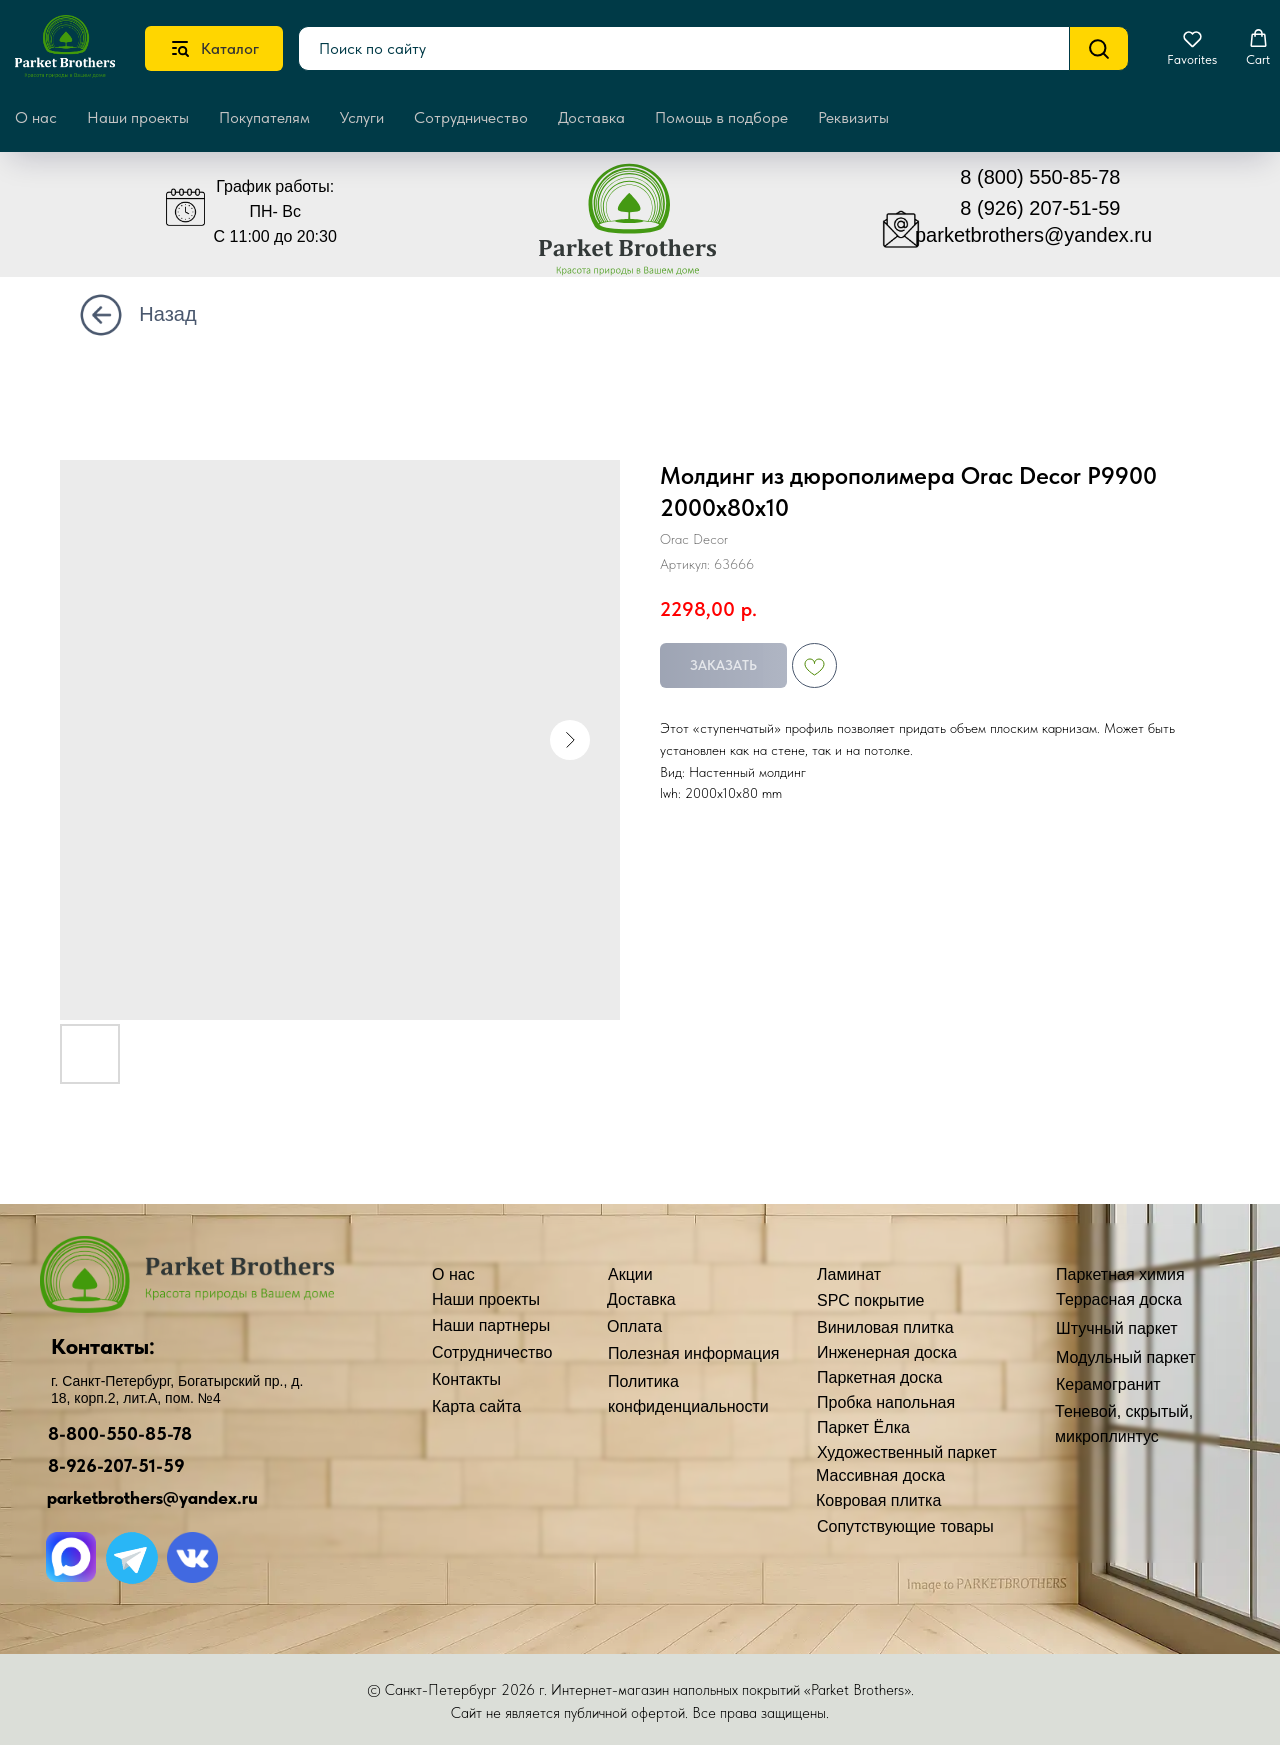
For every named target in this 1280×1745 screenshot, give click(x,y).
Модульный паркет (1126, 1357)
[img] (642, 228)
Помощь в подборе (721, 117)
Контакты (466, 1379)
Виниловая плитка (885, 1327)
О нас (453, 1274)
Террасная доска (1119, 1299)
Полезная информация (694, 1353)
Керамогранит (1108, 1384)
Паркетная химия (1120, 1274)
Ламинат (849, 1274)
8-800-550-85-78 (120, 1433)
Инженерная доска (887, 1352)
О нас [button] (36, 117)
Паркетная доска (880, 1377)
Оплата (634, 1326)
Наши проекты (138, 117)
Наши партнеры (491, 1325)
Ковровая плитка (878, 1500)
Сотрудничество (471, 117)
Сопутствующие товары (905, 1526)
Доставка (591, 117)
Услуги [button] (362, 117)
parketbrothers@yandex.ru (1033, 235)
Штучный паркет (1117, 1328)
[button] (1192, 48)
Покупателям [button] (264, 117)
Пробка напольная (886, 1402)
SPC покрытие (870, 1300)
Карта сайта (476, 1406)
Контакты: (103, 1346)
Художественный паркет (907, 1452)
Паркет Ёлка (863, 1427)
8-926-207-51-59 (116, 1465)
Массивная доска (880, 1475)
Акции (630, 1274)
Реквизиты (853, 117)
